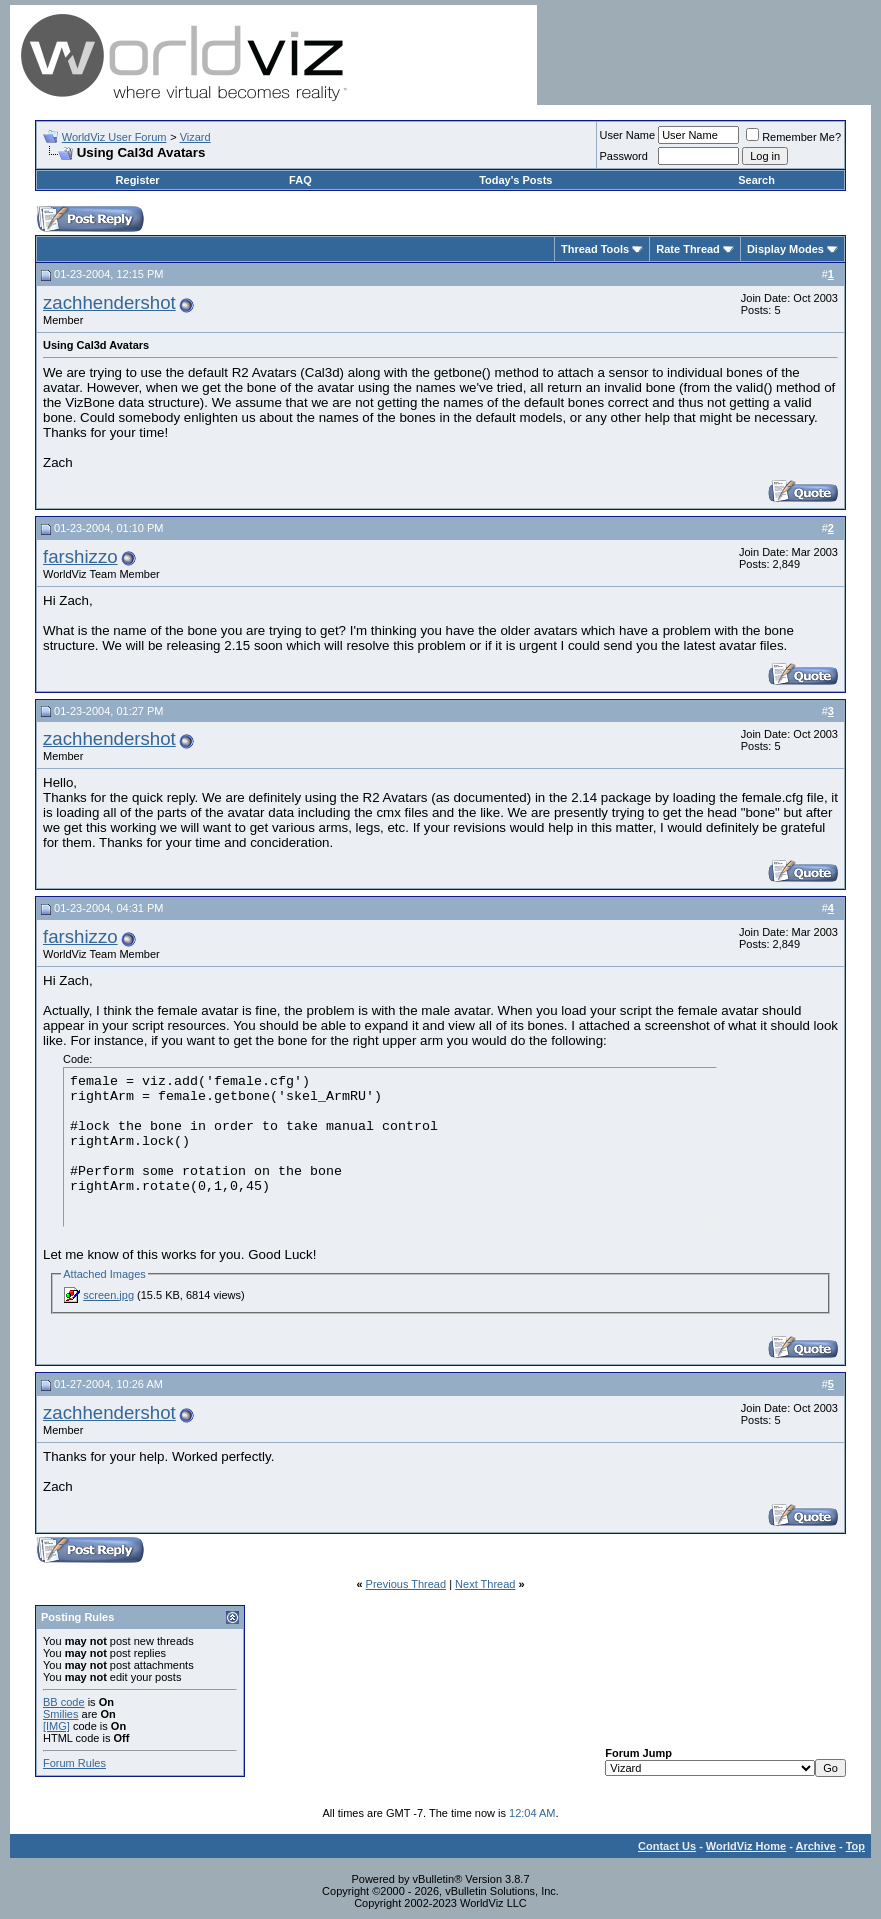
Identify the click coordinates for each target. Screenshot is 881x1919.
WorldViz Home (746, 1846)
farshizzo (80, 556)
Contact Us (667, 1846)
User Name (628, 135)
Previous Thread (406, 1584)
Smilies (60, 1714)
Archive (816, 1846)
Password (624, 156)
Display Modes (785, 249)
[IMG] (56, 1726)
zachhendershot (109, 302)
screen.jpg (108, 1295)
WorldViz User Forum (114, 137)
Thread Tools (595, 249)
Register (138, 180)
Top (855, 1846)
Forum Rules (74, 1763)
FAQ (300, 180)
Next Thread (485, 1584)
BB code (64, 1702)
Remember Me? (793, 137)
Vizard (195, 137)
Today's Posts (515, 180)
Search (756, 180)
